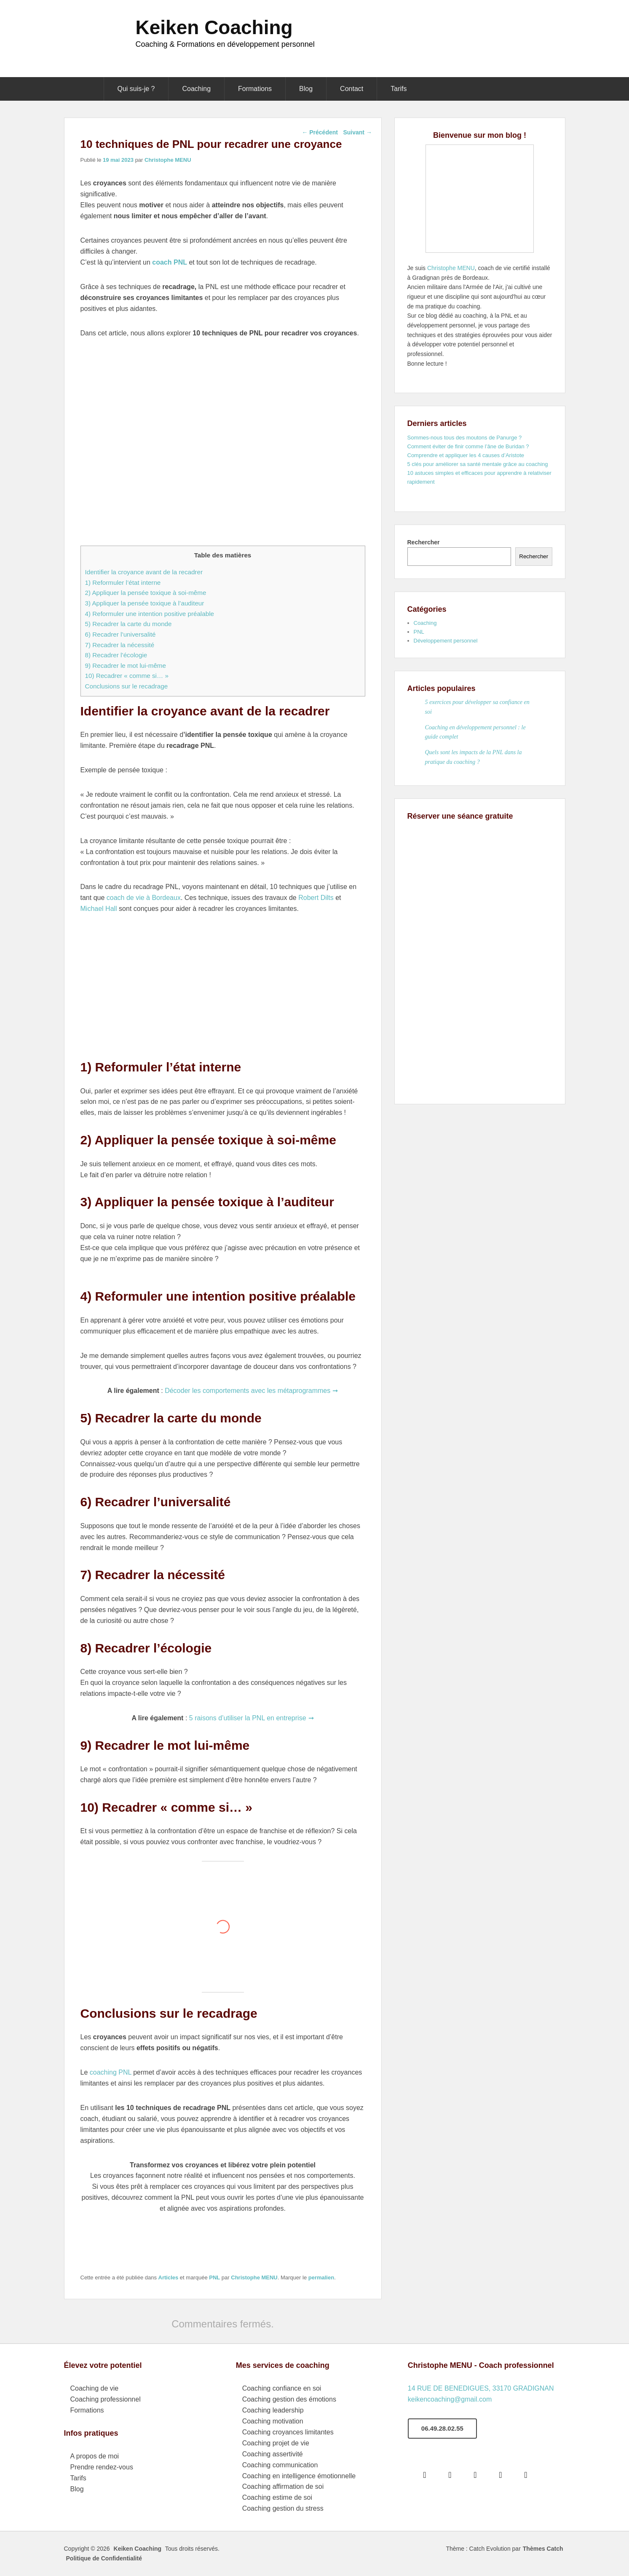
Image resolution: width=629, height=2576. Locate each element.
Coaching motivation (272, 2421)
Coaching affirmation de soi (283, 2486)
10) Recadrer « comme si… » (127, 675)
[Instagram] (477, 2474)
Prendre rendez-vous (101, 2467)
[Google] (452, 2474)
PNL (214, 2277)
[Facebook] (426, 2474)
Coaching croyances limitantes (288, 2432)
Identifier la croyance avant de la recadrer (144, 572)
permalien (321, 2277)
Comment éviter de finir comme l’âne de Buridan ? (468, 446)
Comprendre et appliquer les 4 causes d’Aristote (465, 455)
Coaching (196, 88)
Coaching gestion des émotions (289, 2399)
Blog (306, 88)
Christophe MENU (168, 160)
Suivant (357, 132)
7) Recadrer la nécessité (120, 644)
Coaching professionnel (105, 2399)
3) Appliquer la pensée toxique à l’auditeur (144, 603)
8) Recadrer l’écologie (116, 655)
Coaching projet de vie (275, 2443)
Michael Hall (98, 908)
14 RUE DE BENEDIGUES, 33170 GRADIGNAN (481, 2388)
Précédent (320, 132)
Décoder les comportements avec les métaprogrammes (247, 1390)
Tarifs (399, 88)
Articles (168, 2277)
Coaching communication (280, 2465)
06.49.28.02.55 (442, 2428)
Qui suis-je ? (136, 88)
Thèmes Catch (543, 2548)
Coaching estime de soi (277, 2497)
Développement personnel (446, 640)
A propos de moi (94, 2456)
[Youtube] (528, 2474)
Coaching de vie (94, 2388)
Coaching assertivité (272, 2454)
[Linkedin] (502, 2474)
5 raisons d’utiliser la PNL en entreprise (247, 1718)
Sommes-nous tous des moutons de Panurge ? (464, 437)
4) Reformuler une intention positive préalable (149, 613)
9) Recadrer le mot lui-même (125, 665)
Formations (255, 88)
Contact (351, 88)
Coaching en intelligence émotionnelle (299, 2476)
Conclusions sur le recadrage (126, 686)
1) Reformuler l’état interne (123, 582)
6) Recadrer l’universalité (120, 634)
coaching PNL (109, 2072)
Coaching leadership (273, 2410)
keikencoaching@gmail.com (450, 2399)
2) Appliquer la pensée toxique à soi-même (145, 592)
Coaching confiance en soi (281, 2388)
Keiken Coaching (214, 27)
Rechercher (423, 542)
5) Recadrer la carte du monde (128, 623)
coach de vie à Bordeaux (144, 897)
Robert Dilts (316, 897)
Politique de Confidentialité (104, 2558)
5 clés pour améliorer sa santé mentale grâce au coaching (477, 464)
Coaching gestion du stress (283, 2508)
